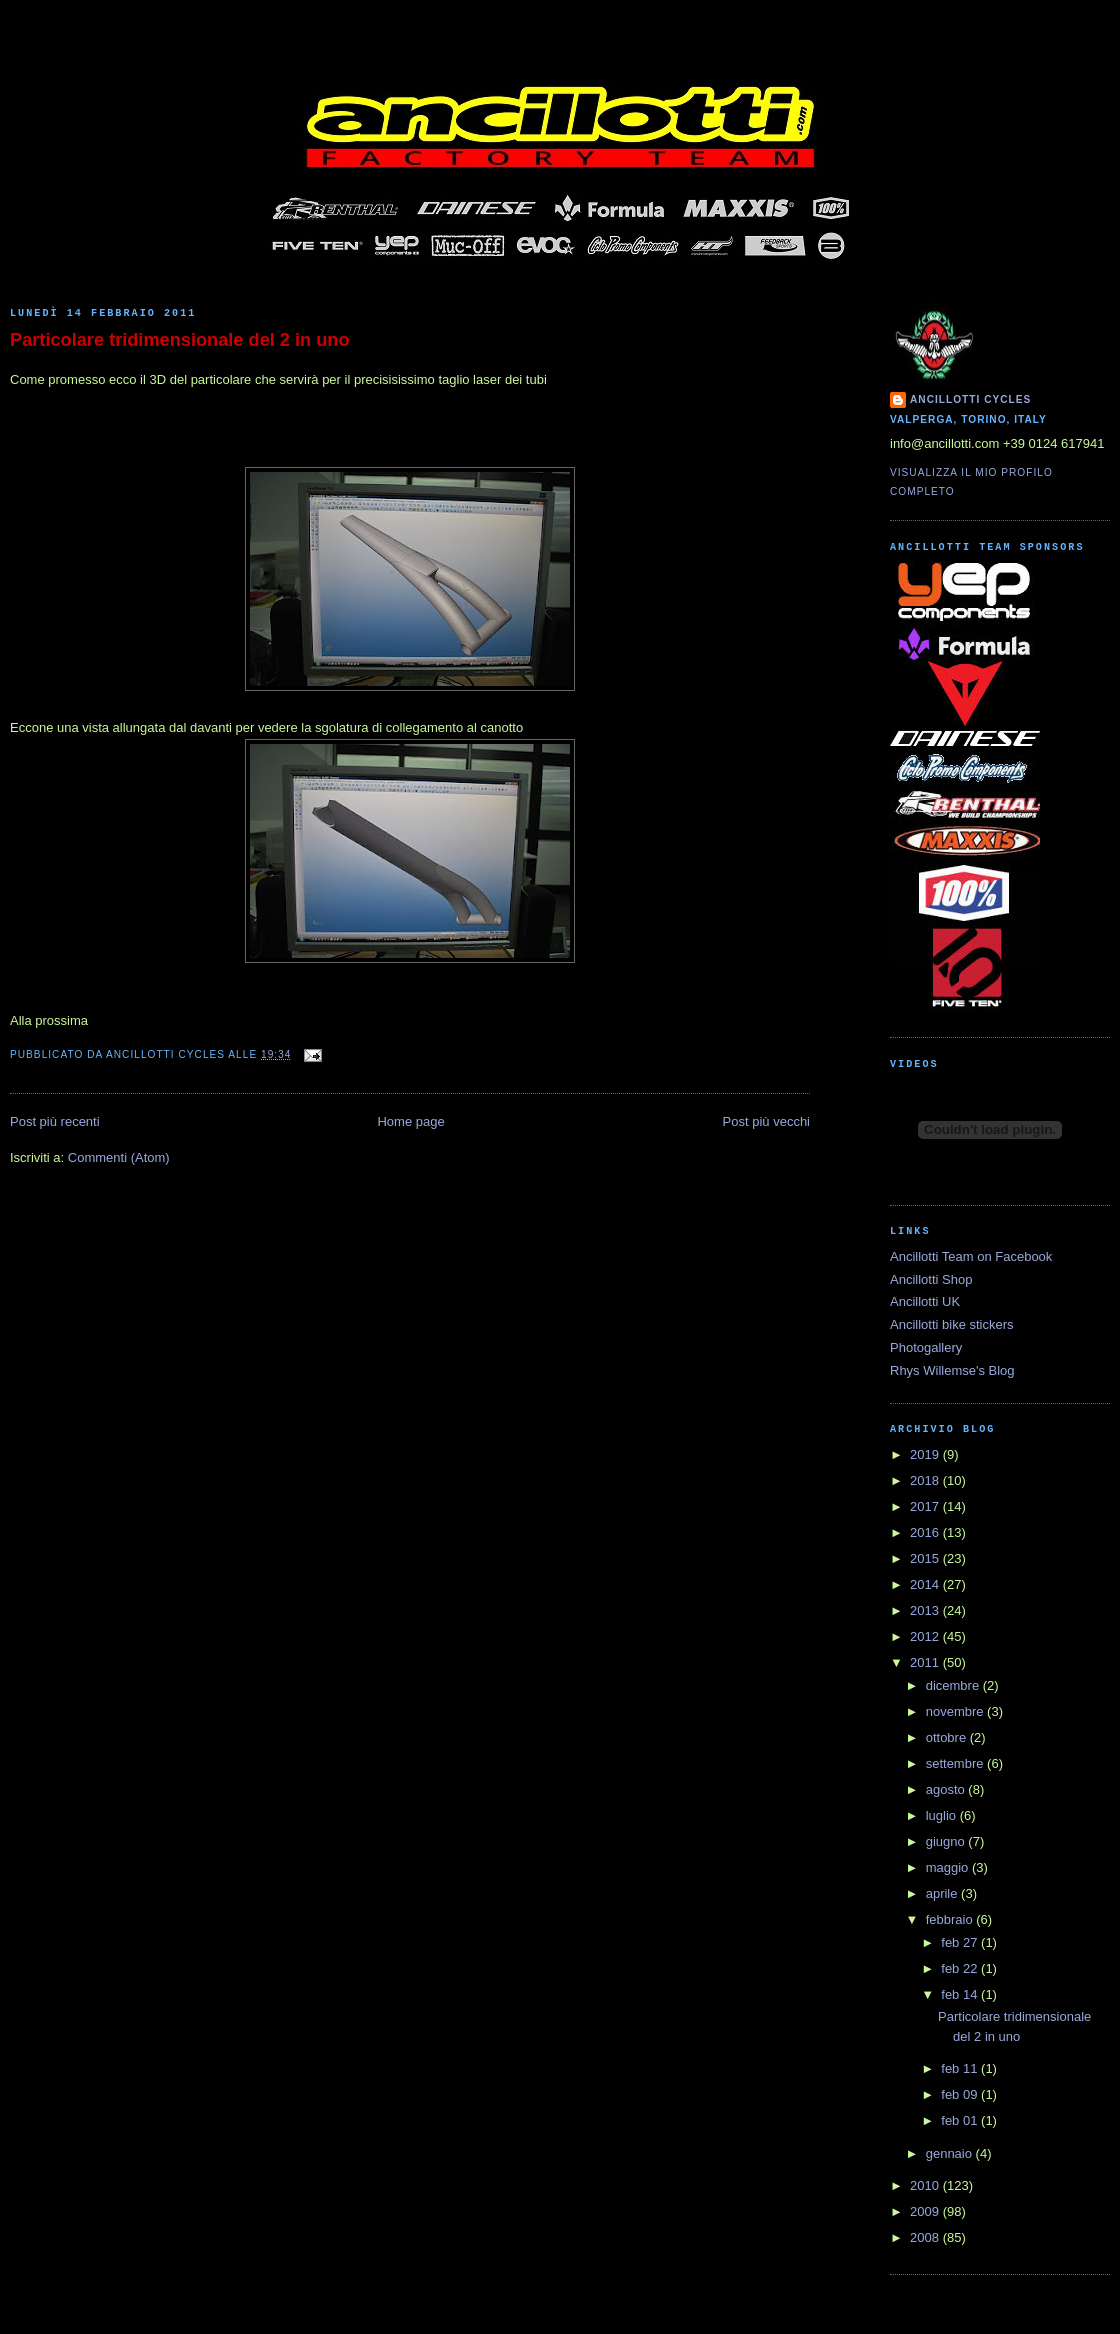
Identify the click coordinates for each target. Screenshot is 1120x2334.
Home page (410, 1121)
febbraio (951, 1919)
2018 (926, 1480)
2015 (926, 1558)
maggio (949, 1867)
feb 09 (961, 2094)
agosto (947, 1789)
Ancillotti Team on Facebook (971, 1256)
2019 (926, 1454)
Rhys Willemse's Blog (952, 1370)
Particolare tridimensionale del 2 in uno (180, 340)
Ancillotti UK (925, 1301)
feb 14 (961, 1994)
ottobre (948, 1737)
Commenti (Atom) (119, 1157)
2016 (926, 1532)
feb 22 (961, 1968)
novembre (956, 1711)
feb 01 (961, 2120)
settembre (956, 1763)
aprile (943, 1893)
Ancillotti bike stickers (952, 1324)
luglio (943, 1815)
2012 (926, 1636)
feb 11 (961, 2068)
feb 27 (961, 1942)
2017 (926, 1506)
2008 (926, 2237)
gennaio (951, 2153)
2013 (926, 1610)
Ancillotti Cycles (970, 399)
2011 (926, 1662)
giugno (947, 1841)
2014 (926, 1584)
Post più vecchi (766, 1121)
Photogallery (926, 1347)
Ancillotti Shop (931, 1279)
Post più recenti (55, 1121)
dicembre (954, 1685)
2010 (926, 2185)
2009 (926, 2211)
